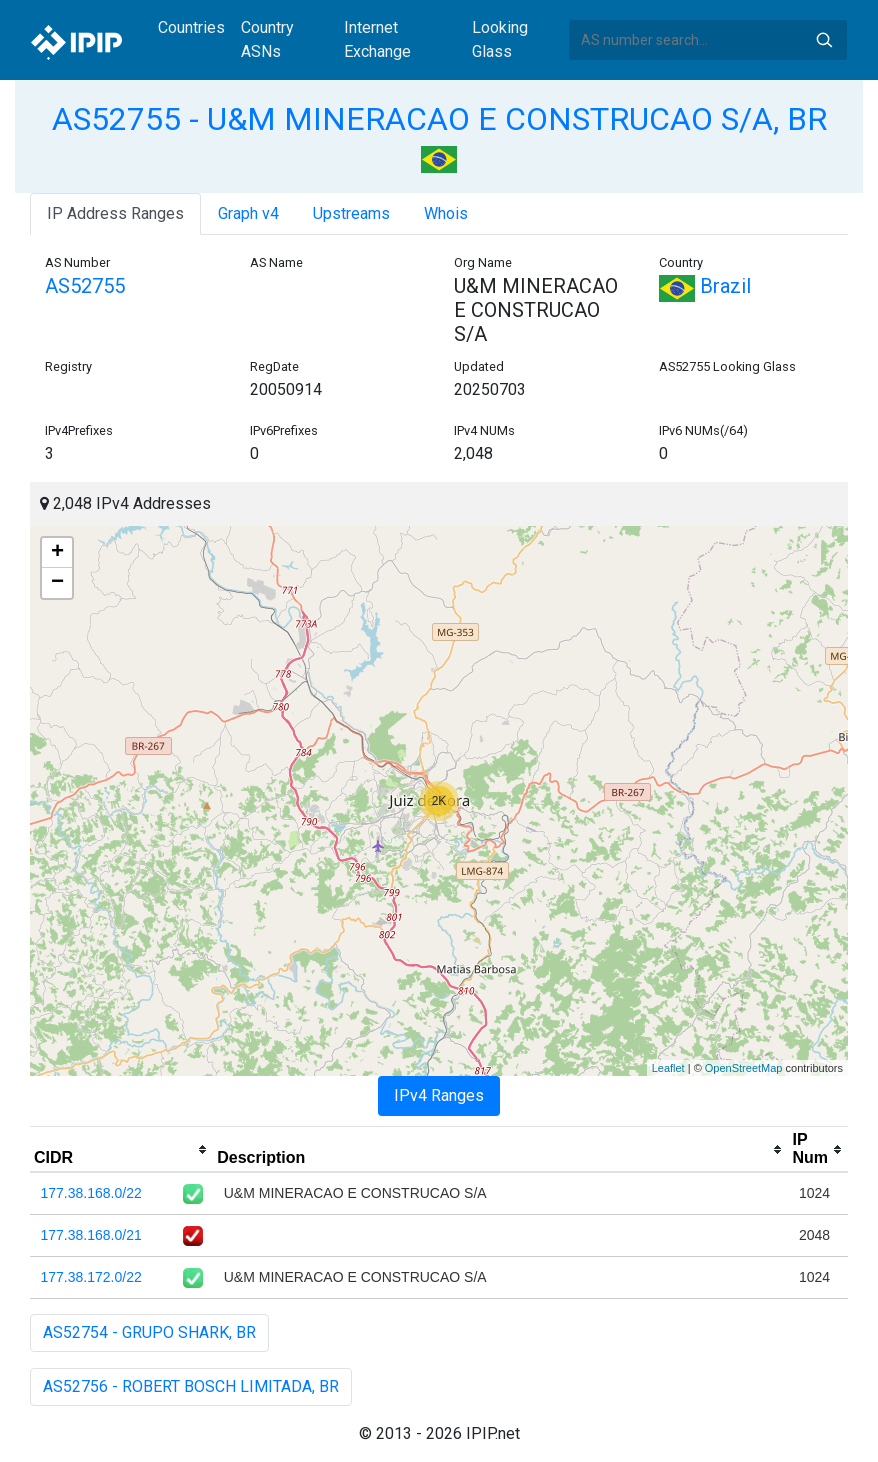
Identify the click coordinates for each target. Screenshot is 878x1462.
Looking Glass (500, 39)
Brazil (705, 286)
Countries (191, 27)
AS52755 (85, 286)
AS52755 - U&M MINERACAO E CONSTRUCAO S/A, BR (439, 119)
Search (824, 40)
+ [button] (57, 553)
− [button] (57, 583)
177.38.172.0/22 (91, 1277)
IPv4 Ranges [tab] (439, 1095)
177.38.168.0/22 (91, 1193)
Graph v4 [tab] (248, 213)
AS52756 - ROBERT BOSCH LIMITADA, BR (191, 1386)
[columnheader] (121, 1150)
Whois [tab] (446, 213)
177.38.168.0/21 (91, 1235)
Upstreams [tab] (351, 213)
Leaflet (668, 1068)
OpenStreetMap (744, 1068)
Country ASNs (267, 39)
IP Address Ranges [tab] (115, 213)
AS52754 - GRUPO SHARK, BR (149, 1332)
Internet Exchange (377, 39)
